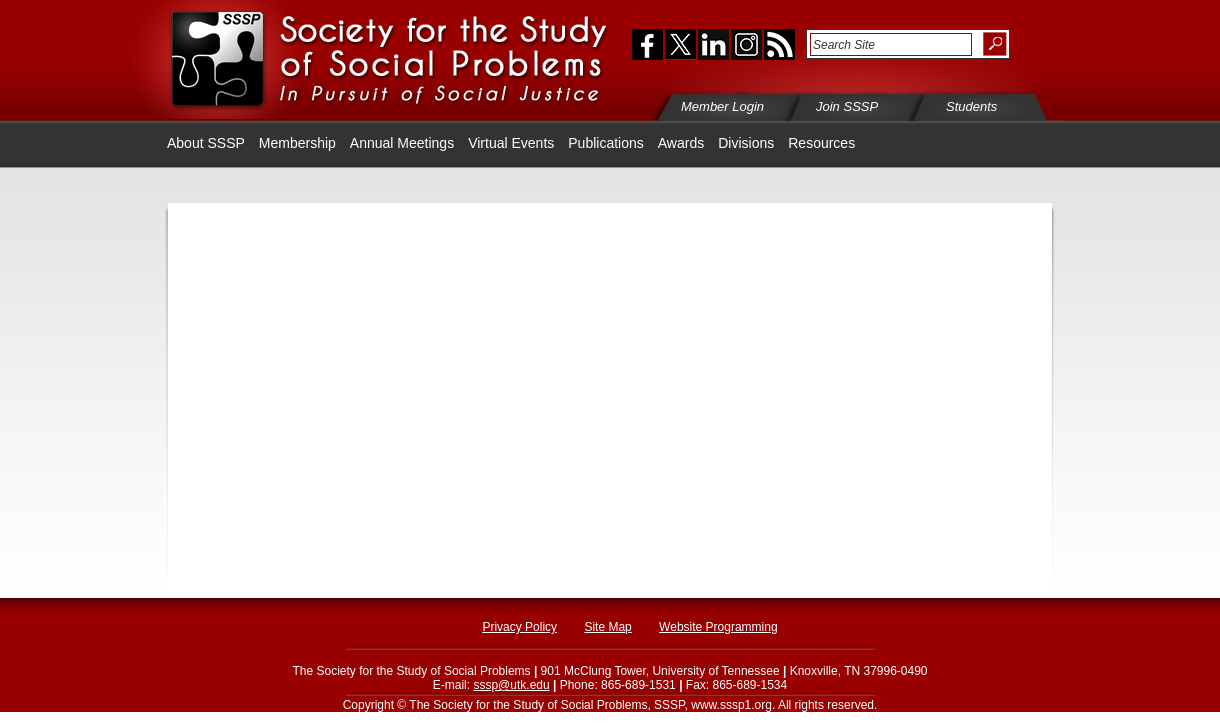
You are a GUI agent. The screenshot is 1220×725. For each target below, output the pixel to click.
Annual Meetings (402, 143)
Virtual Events (511, 143)
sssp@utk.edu (511, 685)
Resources (821, 143)
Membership (297, 143)
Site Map (607, 627)
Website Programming (718, 627)
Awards (681, 143)
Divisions (746, 143)
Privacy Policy (519, 627)
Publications (606, 143)
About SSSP (206, 143)
